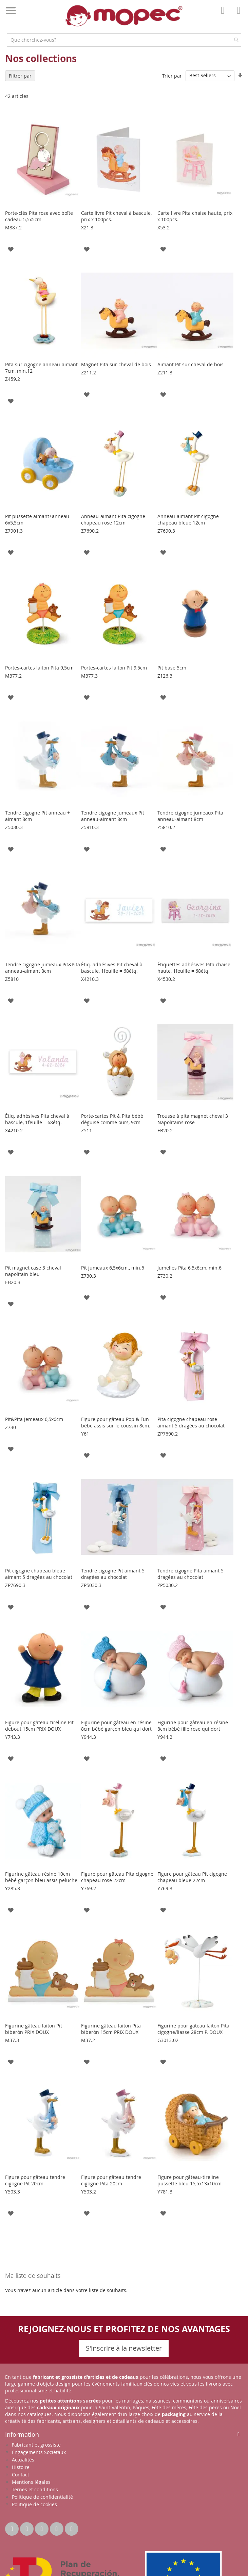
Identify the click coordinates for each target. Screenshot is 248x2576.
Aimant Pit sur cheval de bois (190, 364)
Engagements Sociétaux (39, 2452)
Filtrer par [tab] (20, 76)
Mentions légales (31, 2482)
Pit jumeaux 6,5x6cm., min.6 (112, 1267)
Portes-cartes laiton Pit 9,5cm (114, 667)
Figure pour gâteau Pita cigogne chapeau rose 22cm (117, 1877)
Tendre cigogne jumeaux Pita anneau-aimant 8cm (190, 815)
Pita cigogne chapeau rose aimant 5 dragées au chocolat (191, 1422)
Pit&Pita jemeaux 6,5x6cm (34, 1419)
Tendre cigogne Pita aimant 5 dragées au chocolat (190, 1573)
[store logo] (124, 15)
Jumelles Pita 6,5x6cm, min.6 (189, 1267)
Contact (20, 2474)
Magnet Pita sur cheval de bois (116, 364)
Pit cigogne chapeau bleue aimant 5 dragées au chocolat (38, 1573)
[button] (11, 249)
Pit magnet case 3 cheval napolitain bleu (33, 1270)
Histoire (21, 2467)
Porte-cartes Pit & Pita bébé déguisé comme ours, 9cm (112, 1119)
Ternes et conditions (35, 2489)
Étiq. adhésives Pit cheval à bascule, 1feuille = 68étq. (111, 967)
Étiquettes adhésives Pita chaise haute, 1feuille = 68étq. (193, 967)
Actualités (23, 2459)
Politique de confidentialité (42, 2497)
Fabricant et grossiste (36, 2444)
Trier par (172, 75)
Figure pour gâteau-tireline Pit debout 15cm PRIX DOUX (39, 1725)
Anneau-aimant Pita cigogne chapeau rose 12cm (113, 519)
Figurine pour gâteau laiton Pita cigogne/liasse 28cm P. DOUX (193, 2028)
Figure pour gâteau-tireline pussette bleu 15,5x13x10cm (189, 2180)
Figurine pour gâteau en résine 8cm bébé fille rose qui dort (192, 1725)
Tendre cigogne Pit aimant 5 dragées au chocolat (113, 1573)
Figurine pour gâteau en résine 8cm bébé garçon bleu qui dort (116, 1725)
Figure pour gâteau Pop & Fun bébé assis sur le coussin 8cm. (115, 1422)
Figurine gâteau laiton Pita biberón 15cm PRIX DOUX (111, 2028)
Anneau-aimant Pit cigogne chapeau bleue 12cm (188, 519)
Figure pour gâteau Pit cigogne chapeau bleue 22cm (192, 1877)
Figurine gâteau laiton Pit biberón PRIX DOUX (33, 2028)
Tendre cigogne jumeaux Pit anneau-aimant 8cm (112, 815)
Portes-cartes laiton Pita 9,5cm (39, 667)
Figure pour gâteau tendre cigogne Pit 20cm (35, 2180)
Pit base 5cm (171, 667)
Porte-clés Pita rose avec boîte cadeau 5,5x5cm (39, 216)
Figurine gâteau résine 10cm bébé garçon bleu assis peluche (41, 1877)
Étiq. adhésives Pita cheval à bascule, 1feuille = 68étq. (37, 1119)
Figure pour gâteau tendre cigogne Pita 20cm (111, 2180)
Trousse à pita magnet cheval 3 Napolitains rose (192, 1119)
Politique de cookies (34, 2504)
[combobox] (124, 40)
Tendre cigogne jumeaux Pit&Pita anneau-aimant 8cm (42, 967)
